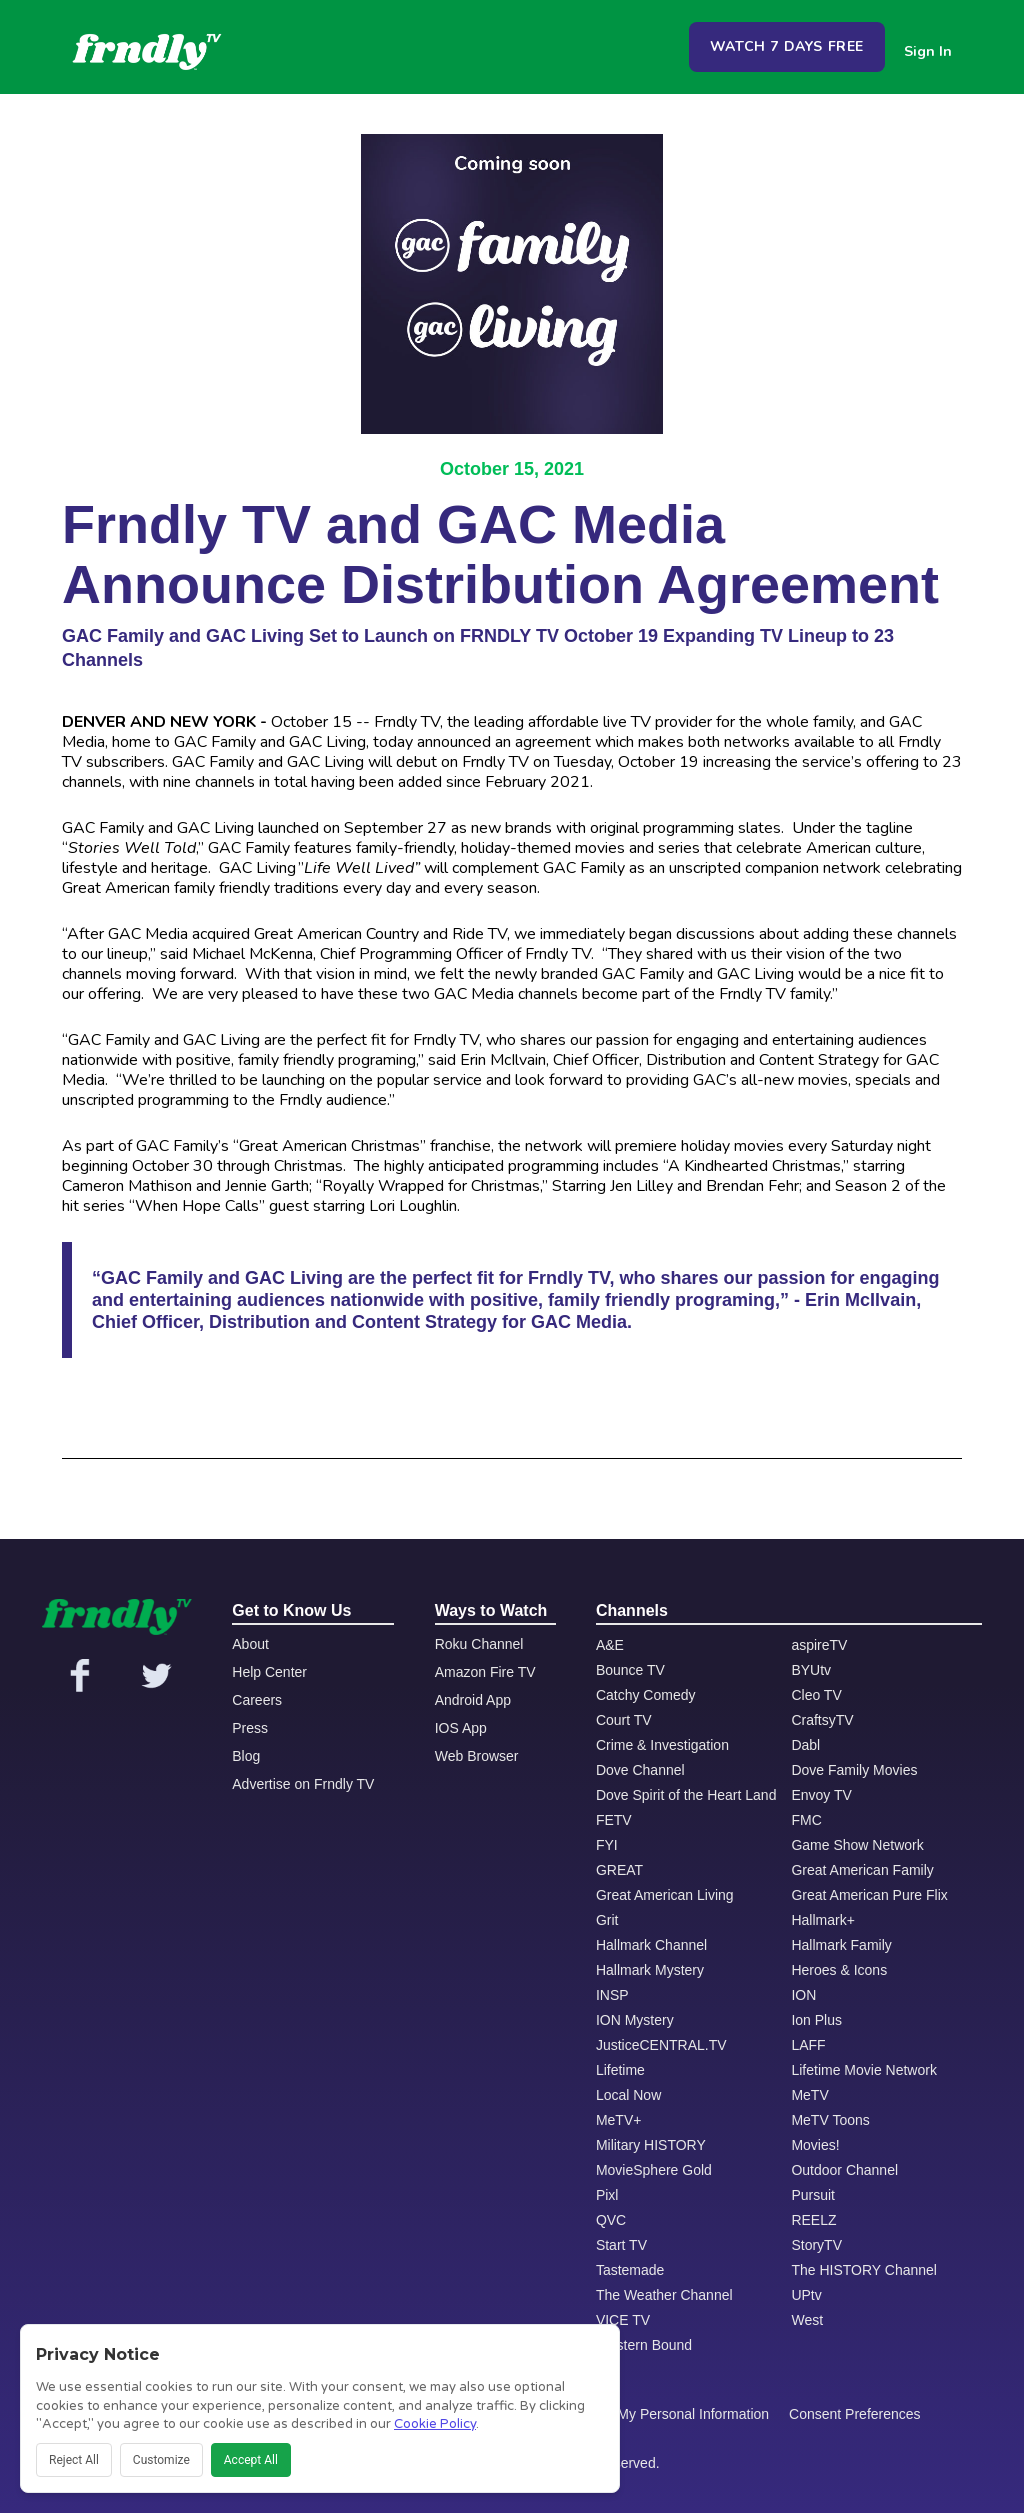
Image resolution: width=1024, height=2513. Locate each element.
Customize (161, 2460)
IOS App (461, 1728)
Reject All (74, 2460)
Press (250, 1728)
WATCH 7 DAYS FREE (787, 46)
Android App (473, 1700)
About (250, 1644)
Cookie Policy (435, 2424)
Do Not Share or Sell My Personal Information (627, 2414)
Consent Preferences (855, 2414)
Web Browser (477, 1756)
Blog (246, 1756)
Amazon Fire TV (485, 1672)
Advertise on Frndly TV (303, 1784)
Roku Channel (479, 1644)
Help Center (269, 1672)
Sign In (928, 51)
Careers (257, 1700)
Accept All (251, 2460)
